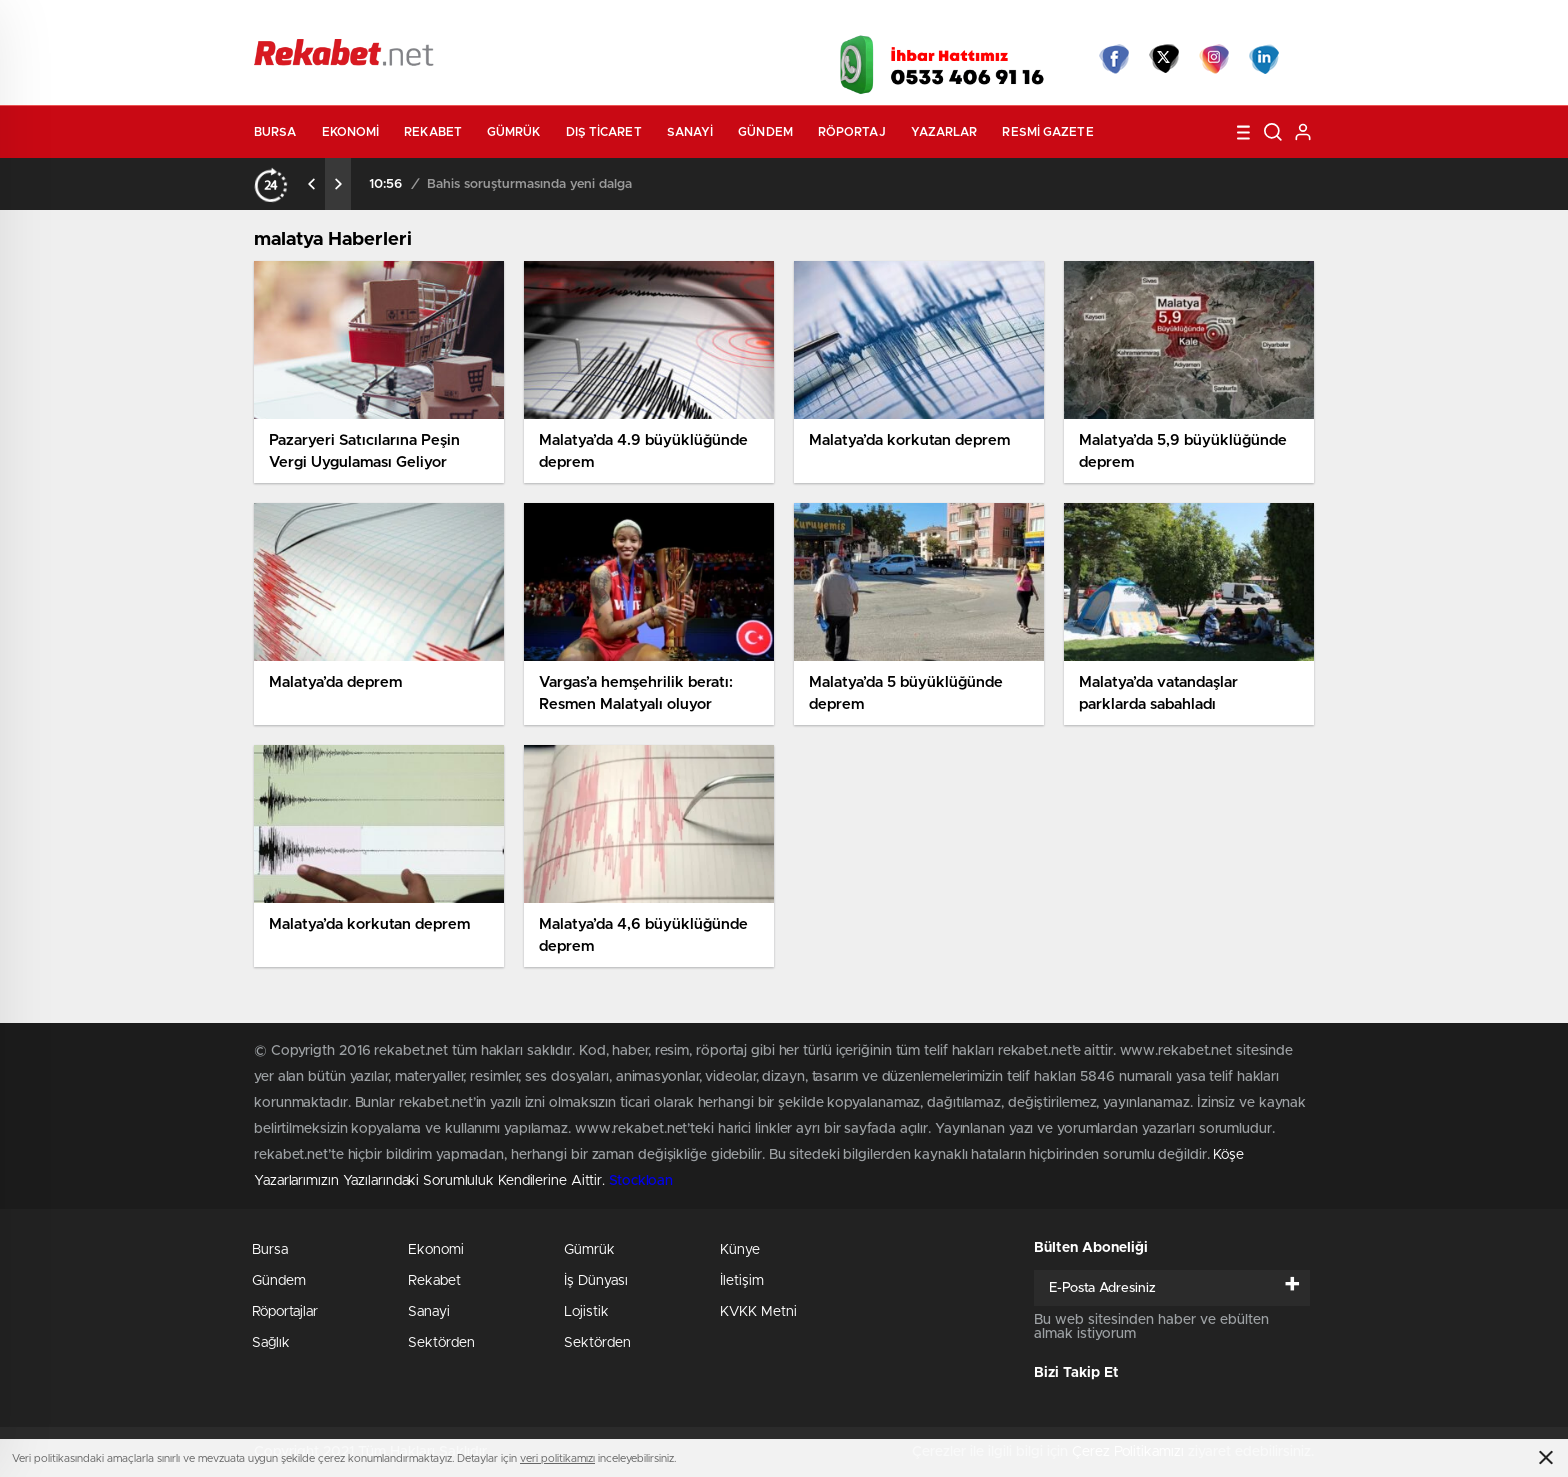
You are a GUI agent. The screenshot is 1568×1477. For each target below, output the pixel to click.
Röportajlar (285, 1312)
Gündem (765, 132)
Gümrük (514, 132)
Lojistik (586, 1312)
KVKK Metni (758, 1312)
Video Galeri (667, 22)
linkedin (1264, 59)
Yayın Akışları (1125, 22)
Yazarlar (944, 132)
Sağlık (271, 1343)
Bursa (275, 132)
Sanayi (690, 132)
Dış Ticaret (604, 132)
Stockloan (641, 1181)
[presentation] (312, 184)
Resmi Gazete (1047, 132)
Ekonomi (351, 132)
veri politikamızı (557, 1458)
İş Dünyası (596, 1281)
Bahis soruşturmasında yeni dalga (529, 184)
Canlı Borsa (1009, 22)
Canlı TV (777, 22)
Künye (740, 1250)
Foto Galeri (557, 22)
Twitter (1164, 59)
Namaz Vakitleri (1247, 22)
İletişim (742, 1281)
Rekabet (433, 132)
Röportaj (852, 132)
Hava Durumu (891, 22)
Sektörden (441, 1343)
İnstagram (1214, 59)
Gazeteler (441, 21)
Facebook (1114, 59)
